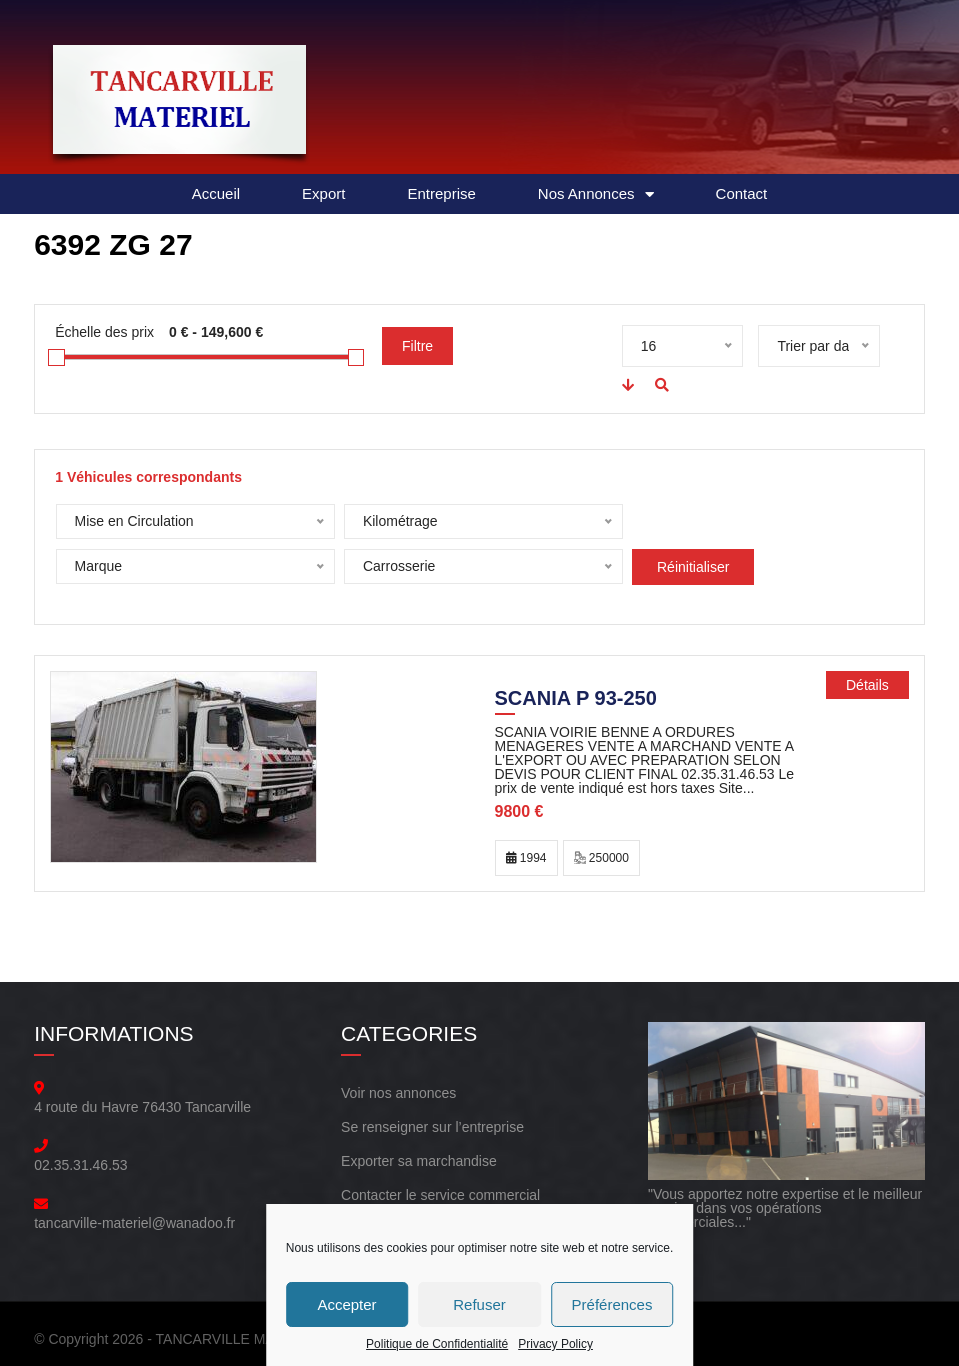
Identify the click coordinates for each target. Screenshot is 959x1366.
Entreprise (441, 193)
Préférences (612, 1304)
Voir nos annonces (398, 1093)
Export (323, 193)
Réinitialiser (399, 567)
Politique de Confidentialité (437, 1344)
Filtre (417, 346)
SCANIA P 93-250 (576, 700)
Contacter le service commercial (440, 1195)
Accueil (216, 193)
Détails (867, 685)
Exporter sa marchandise (419, 1161)
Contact (742, 193)
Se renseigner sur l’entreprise (432, 1127)
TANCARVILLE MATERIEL (239, 1339)
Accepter (346, 1304)
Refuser (479, 1304)
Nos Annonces (596, 194)
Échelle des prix (104, 332)
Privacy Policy (555, 1344)
